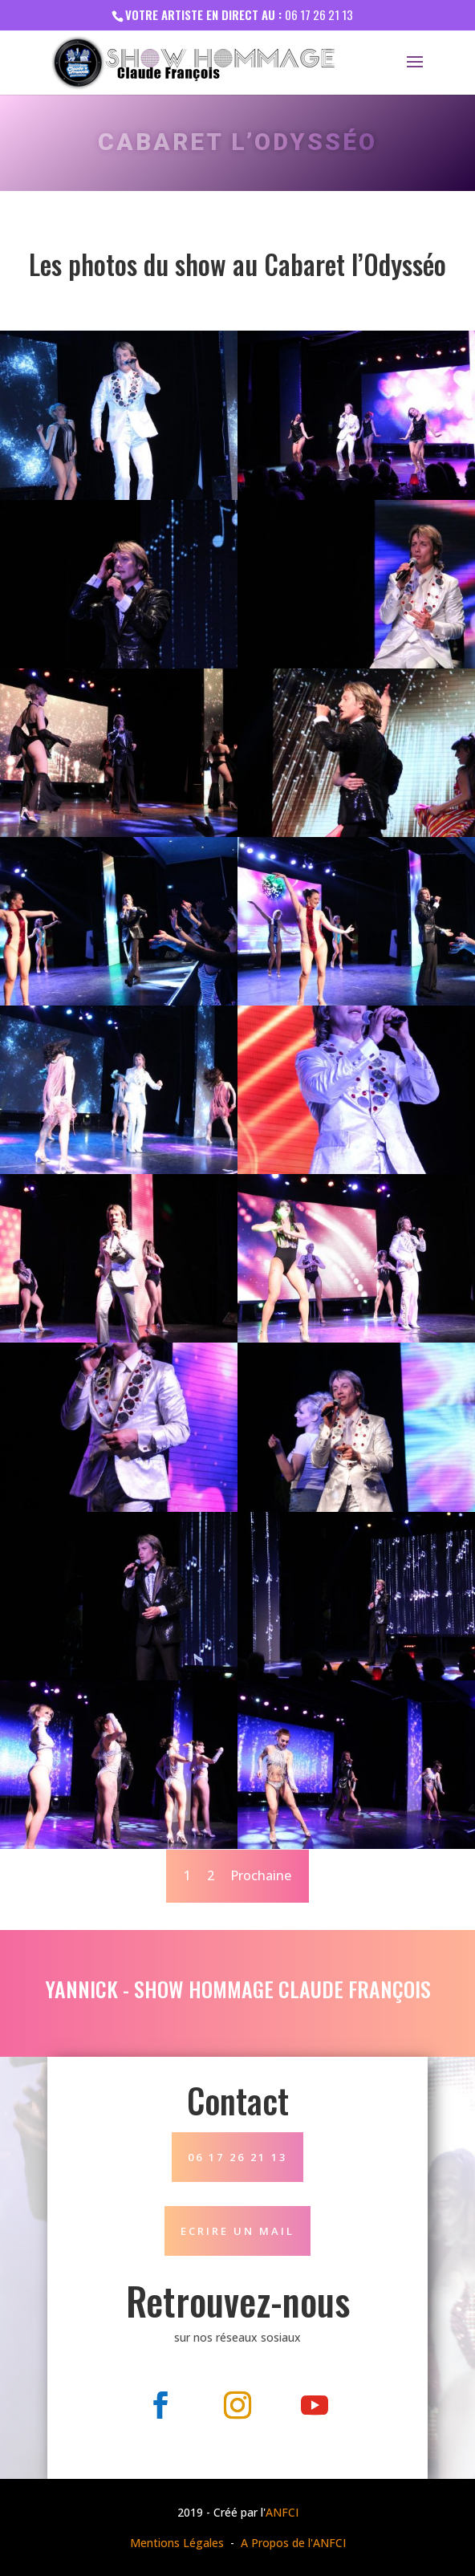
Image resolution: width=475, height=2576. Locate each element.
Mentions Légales (177, 2542)
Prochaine (260, 1875)
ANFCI (282, 2512)
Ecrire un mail (237, 2231)
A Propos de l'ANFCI (293, 2542)
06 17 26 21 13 (319, 14)
